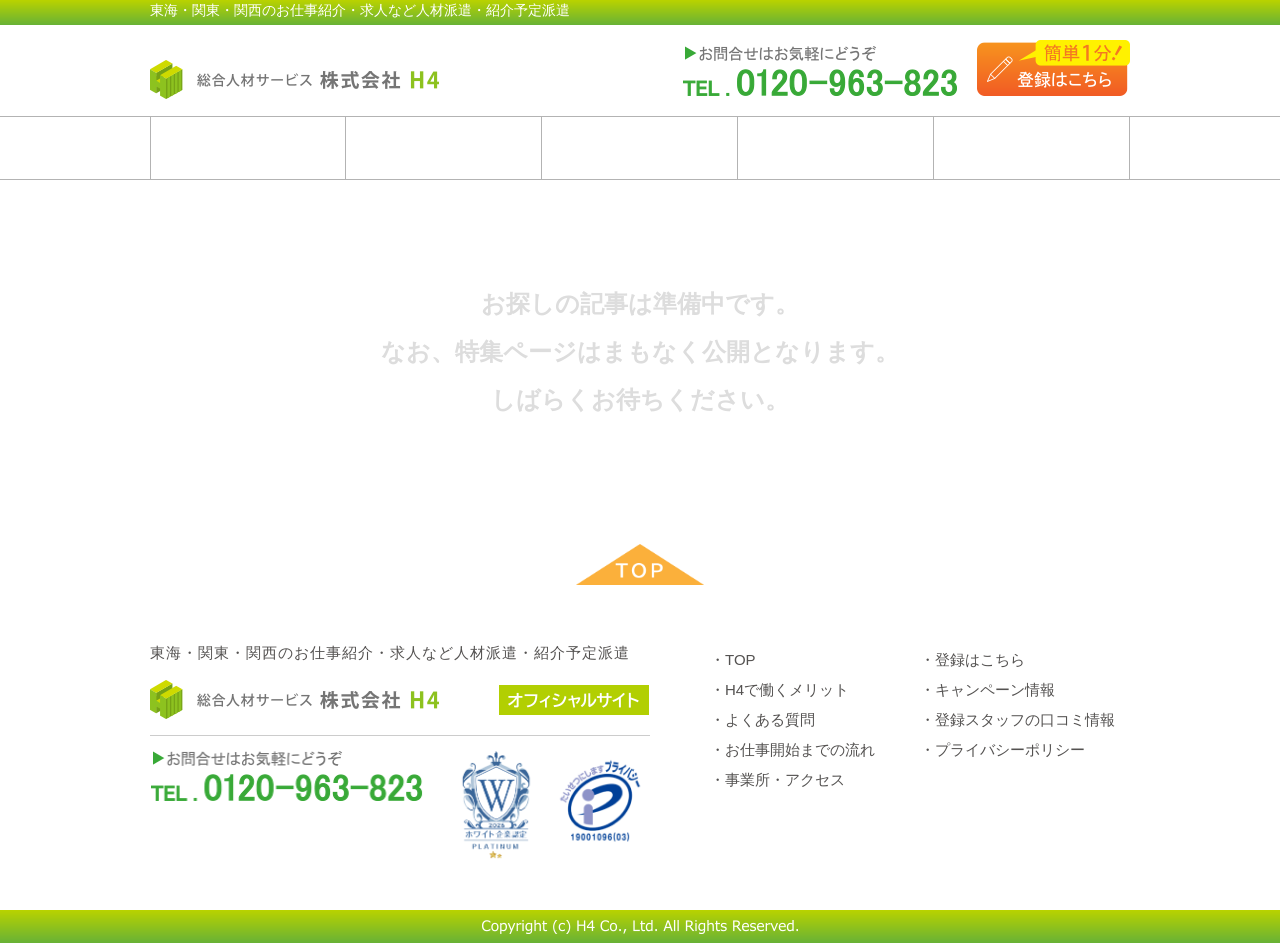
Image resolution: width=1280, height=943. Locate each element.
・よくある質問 (762, 719)
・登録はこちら (972, 659)
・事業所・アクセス (777, 779)
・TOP (733, 659)
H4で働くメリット (443, 148)
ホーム (248, 148)
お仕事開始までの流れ (835, 148)
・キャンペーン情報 (987, 689)
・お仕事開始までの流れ (792, 749)
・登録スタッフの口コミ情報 (1017, 719)
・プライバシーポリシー (1002, 749)
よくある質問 (639, 148)
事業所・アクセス (1031, 148)
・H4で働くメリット (779, 689)
